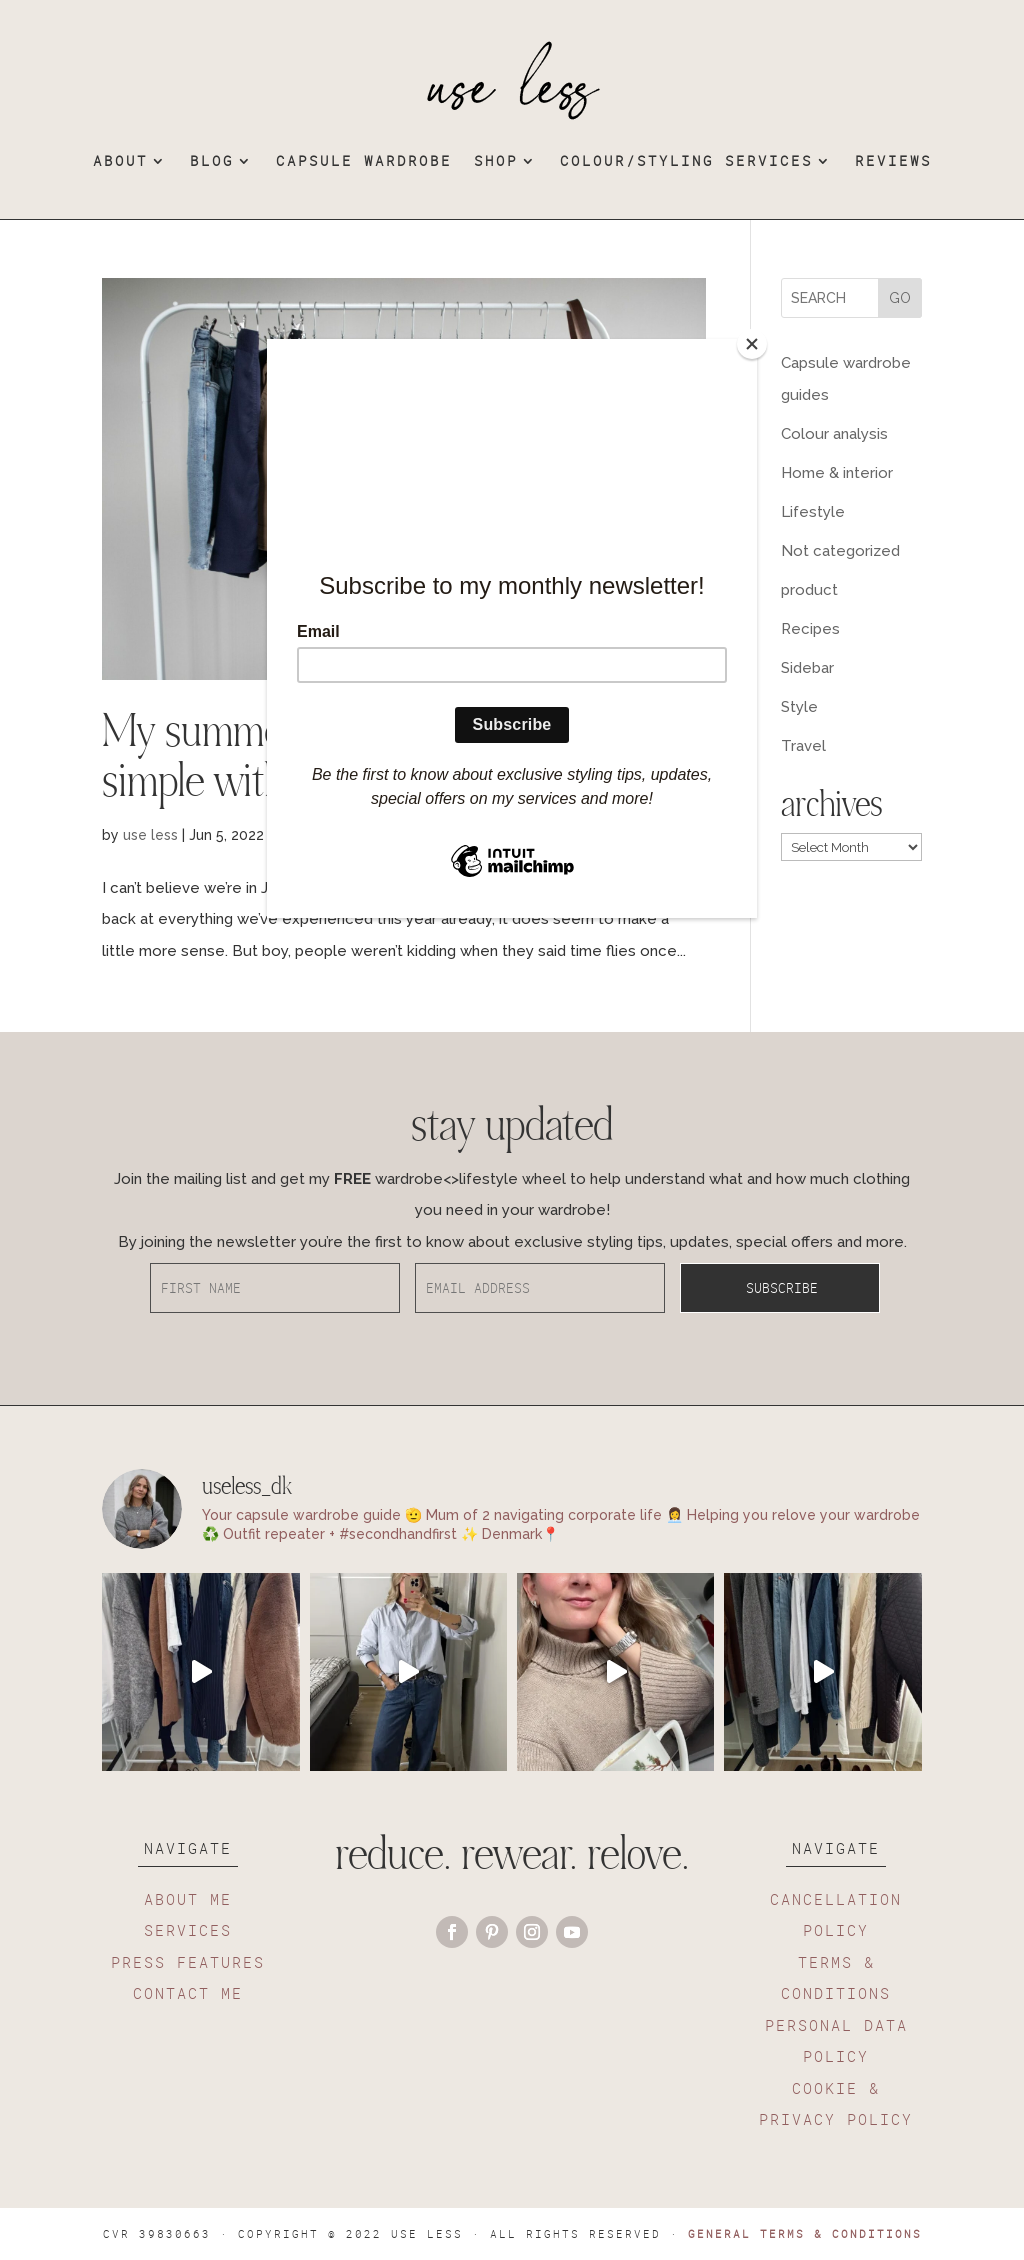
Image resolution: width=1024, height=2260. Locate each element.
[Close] (752, 344)
